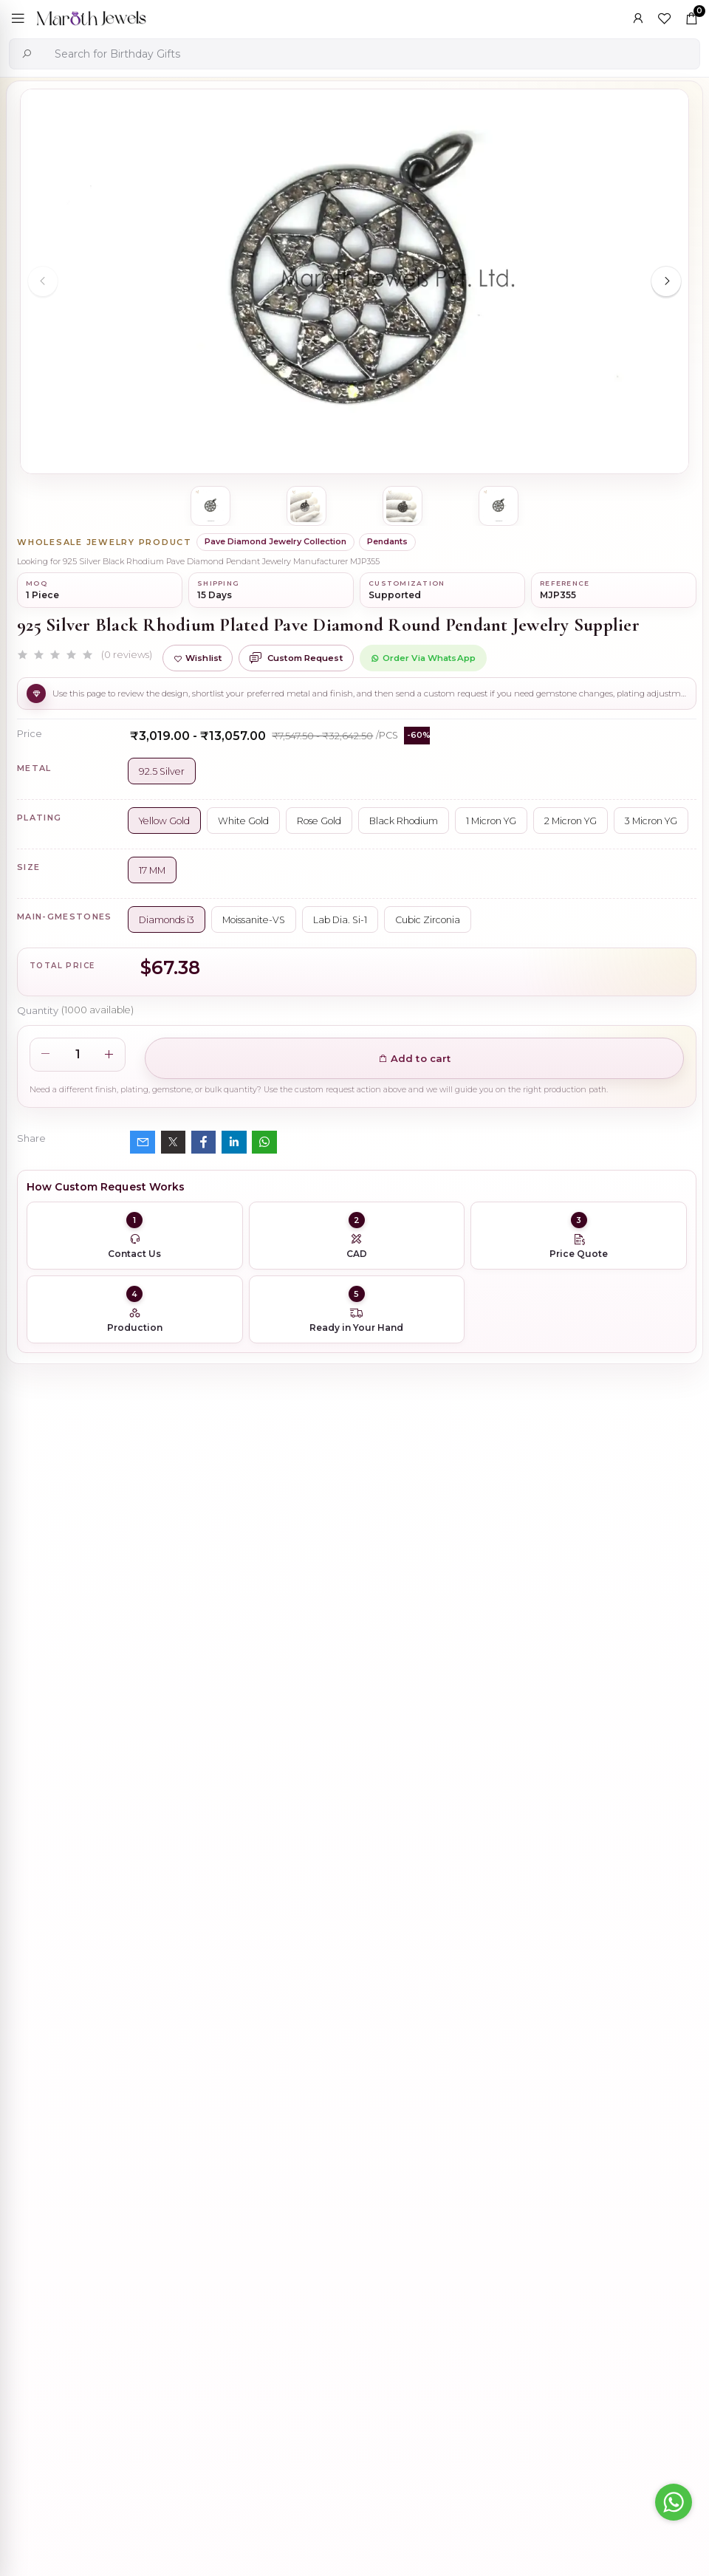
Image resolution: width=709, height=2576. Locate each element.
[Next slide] (666, 281)
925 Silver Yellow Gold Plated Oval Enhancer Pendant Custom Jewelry (403, 2043)
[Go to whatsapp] (673, 2502)
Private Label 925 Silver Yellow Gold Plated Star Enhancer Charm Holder (409, 2319)
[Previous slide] (43, 281)
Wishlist (198, 658)
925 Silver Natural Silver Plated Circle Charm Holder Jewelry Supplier (403, 2457)
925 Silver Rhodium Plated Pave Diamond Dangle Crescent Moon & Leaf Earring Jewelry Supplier (444, 1905)
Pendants (387, 541)
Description (48, 1667)
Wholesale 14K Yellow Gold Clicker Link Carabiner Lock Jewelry (392, 2181)
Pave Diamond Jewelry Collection (275, 541)
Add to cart (414, 1058)
